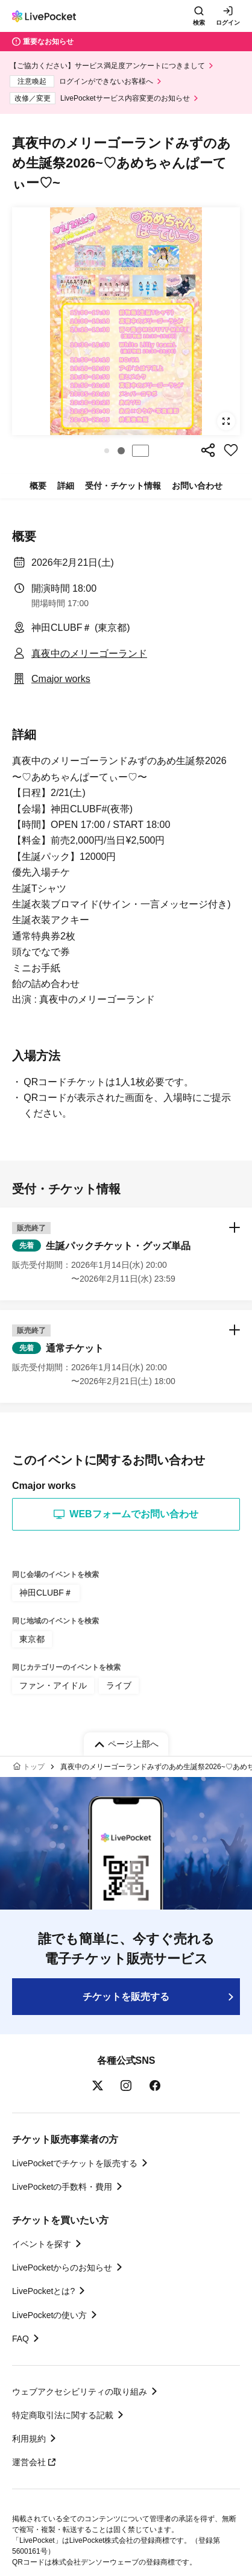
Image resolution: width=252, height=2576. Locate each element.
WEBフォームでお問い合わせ (126, 1514)
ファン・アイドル (53, 1685)
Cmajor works (60, 679)
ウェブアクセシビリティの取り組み (79, 2391)
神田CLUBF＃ (45, 1592)
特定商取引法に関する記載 (62, 2415)
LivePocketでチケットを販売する (74, 2163)
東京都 (32, 1639)
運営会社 (34, 2462)
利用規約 (29, 2438)
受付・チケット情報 (123, 485)
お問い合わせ (197, 485)
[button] (106, 450)
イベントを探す (41, 2244)
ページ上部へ (133, 1744)
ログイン (228, 22)
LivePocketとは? (43, 2291)
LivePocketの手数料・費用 (62, 2187)
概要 (38, 485)
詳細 (65, 485)
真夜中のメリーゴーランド (89, 653)
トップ (34, 1767)
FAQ (20, 2338)
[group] (126, 321)
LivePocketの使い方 (49, 2315)
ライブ (118, 1685)
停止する (140, 451)
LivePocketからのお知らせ (62, 2267)
